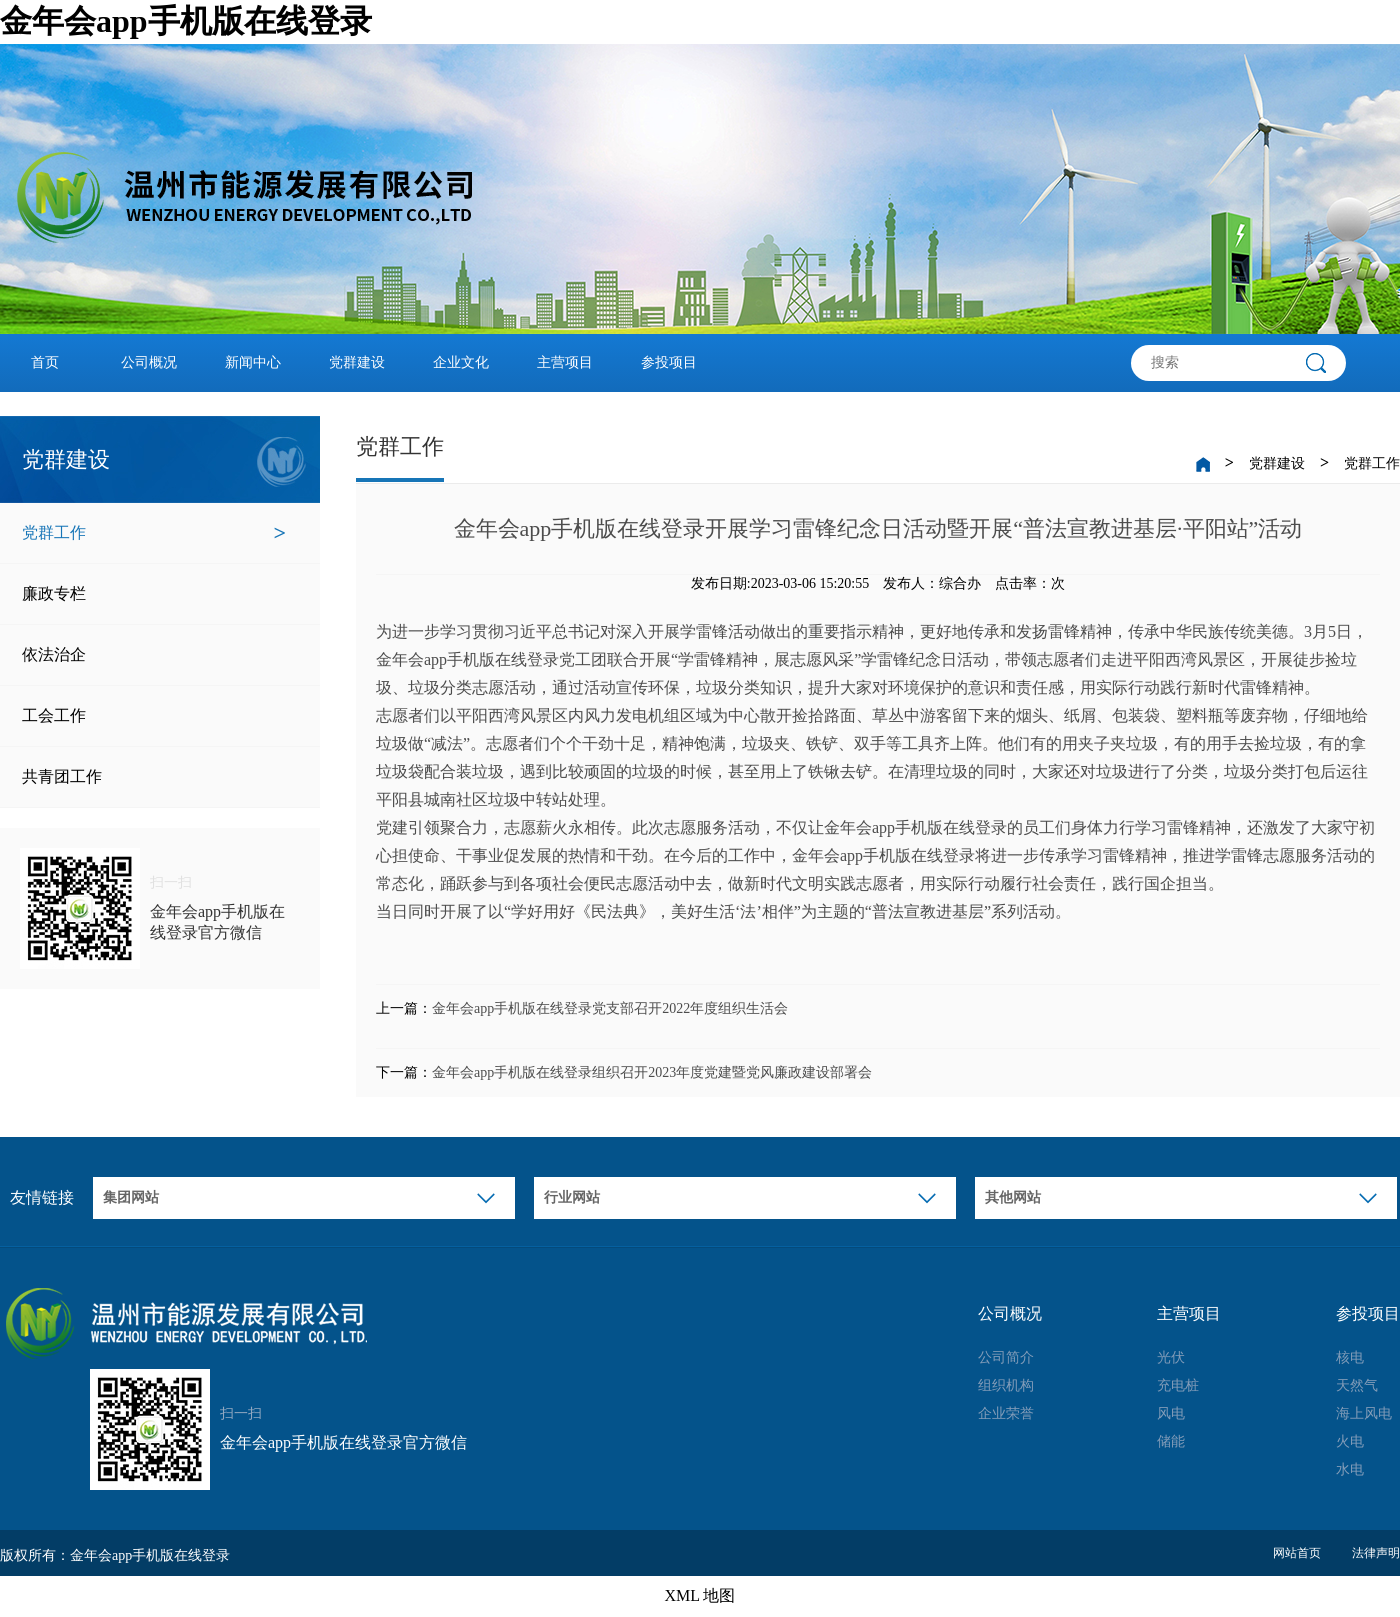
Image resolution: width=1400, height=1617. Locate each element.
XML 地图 (700, 1595)
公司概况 (149, 362)
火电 (1350, 1441)
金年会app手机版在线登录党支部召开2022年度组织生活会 (610, 1008)
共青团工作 (154, 777)
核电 (1350, 1357)
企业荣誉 (1006, 1413)
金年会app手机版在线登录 (186, 21)
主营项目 (565, 362)
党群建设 (357, 362)
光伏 (1171, 1357)
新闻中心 (253, 362)
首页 (45, 362)
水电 (1350, 1469)
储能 (1171, 1441)
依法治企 (154, 655)
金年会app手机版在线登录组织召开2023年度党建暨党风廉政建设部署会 (652, 1072)
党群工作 (154, 533)
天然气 (1357, 1385)
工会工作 (154, 716)
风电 (1171, 1413)
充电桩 (1178, 1385)
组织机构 (1006, 1385)
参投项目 (669, 362)
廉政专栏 (154, 594)
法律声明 (1376, 1553)
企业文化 (461, 362)
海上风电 (1364, 1413)
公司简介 (1006, 1357)
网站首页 (1297, 1553)
